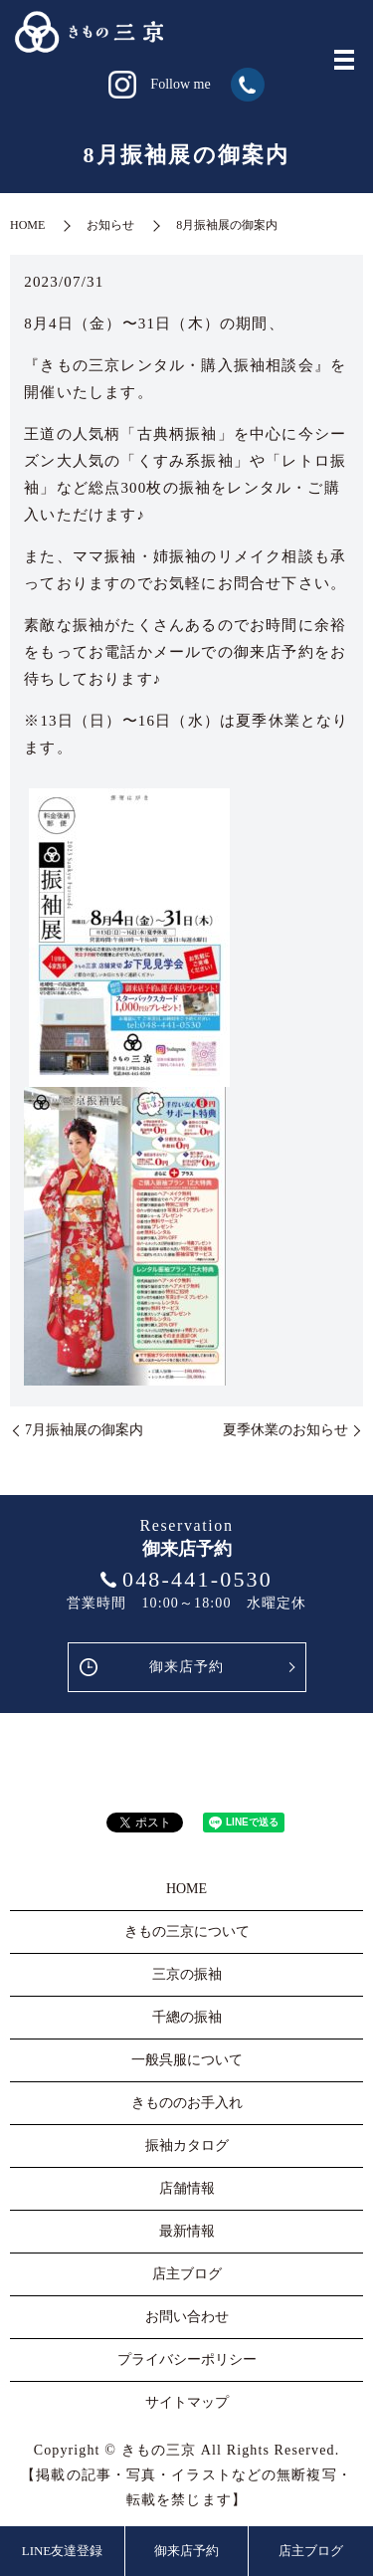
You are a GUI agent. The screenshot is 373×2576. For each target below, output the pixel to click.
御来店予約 (187, 1666)
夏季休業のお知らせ (285, 1429)
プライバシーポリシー (187, 2359)
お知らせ (110, 225)
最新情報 (187, 2231)
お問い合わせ (187, 2316)
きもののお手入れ (187, 2102)
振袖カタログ (187, 2145)
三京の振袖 (187, 1974)
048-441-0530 (197, 1579)
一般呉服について (187, 2059)
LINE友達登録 (62, 2550)
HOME (27, 225)
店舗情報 (187, 2188)
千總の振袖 (187, 2017)
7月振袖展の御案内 (84, 1429)
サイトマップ (187, 2402)
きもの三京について (187, 1931)
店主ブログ (311, 2550)
